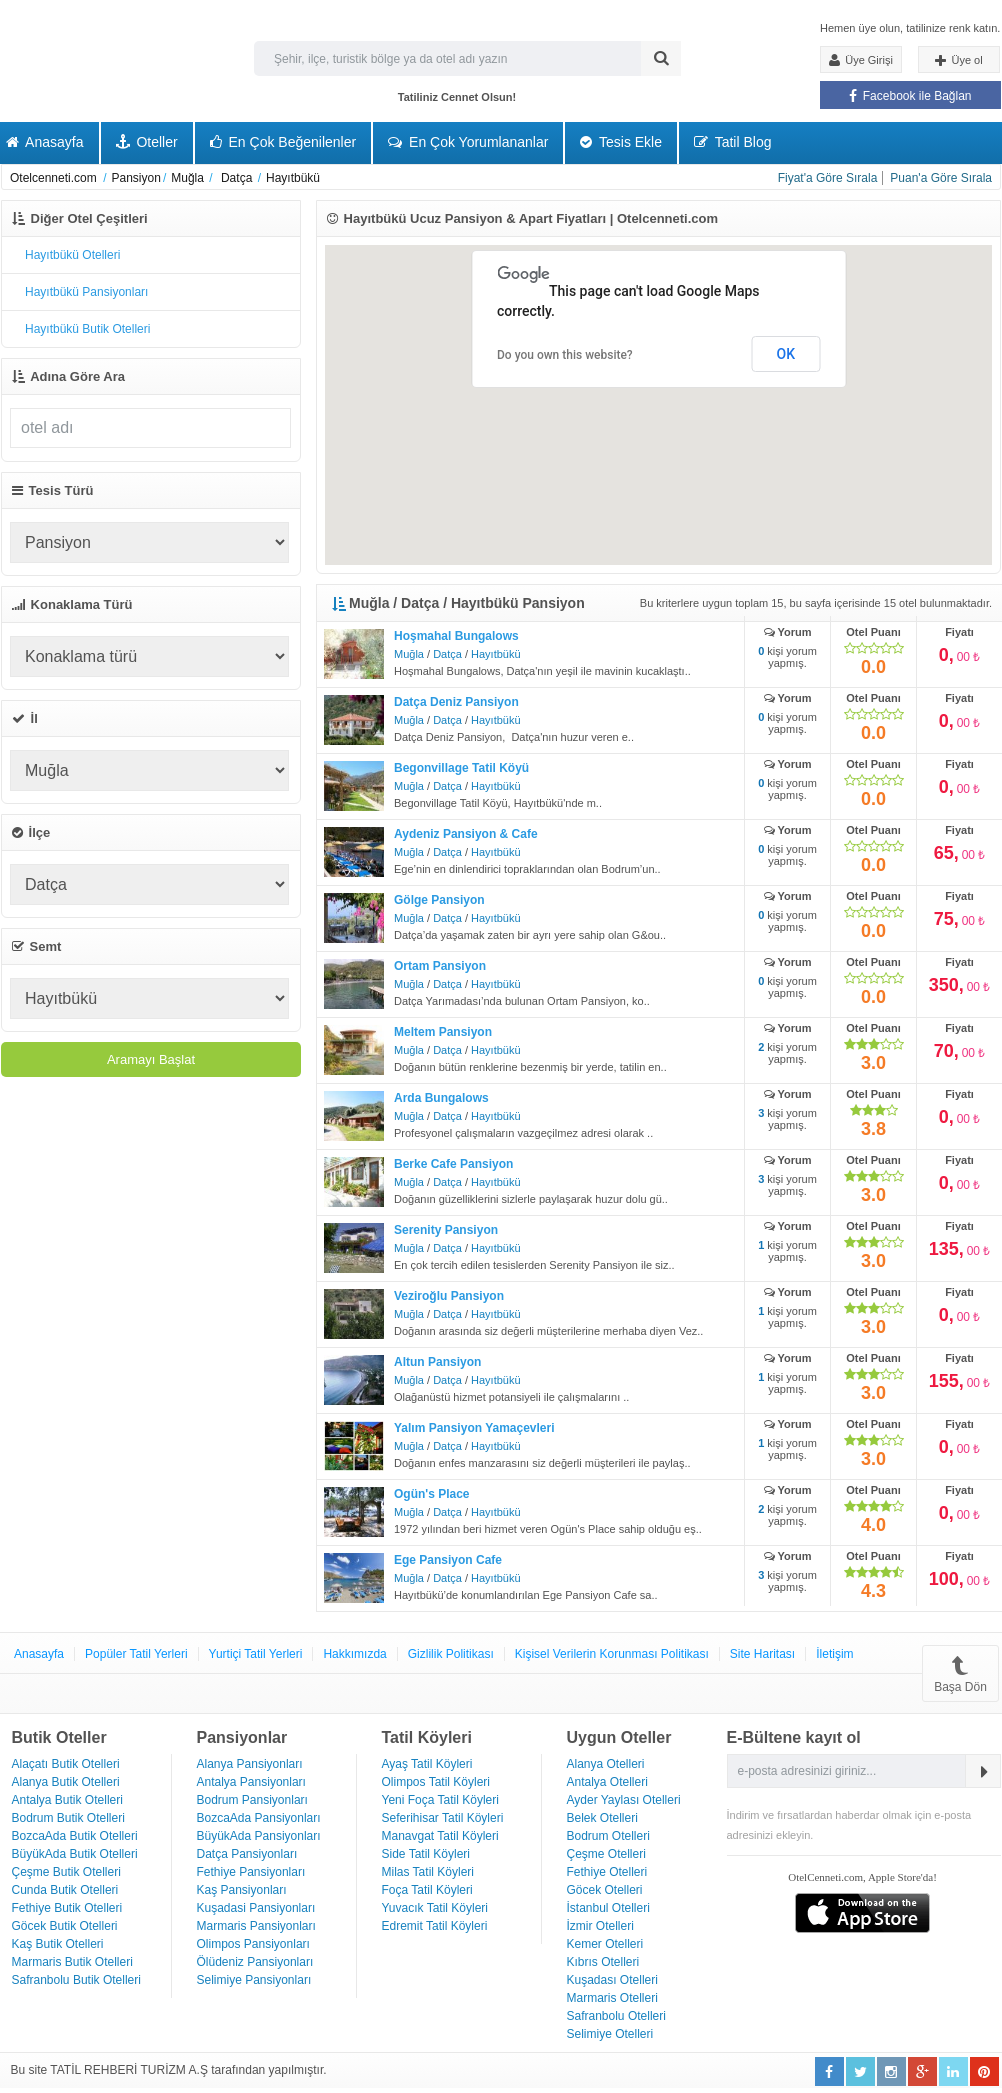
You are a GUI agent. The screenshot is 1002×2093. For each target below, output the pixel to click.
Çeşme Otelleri (606, 1854)
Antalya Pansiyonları (251, 1782)
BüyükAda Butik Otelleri (75, 1854)
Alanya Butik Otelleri (66, 1782)
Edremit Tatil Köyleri (435, 1926)
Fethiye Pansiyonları (251, 1872)
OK (786, 354)
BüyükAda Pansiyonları (259, 1836)
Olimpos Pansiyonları (253, 1944)
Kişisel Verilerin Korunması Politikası (612, 1654)
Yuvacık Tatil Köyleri (435, 1908)
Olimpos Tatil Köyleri (436, 1782)
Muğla (409, 654)
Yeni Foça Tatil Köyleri (440, 1800)
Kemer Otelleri (605, 1944)
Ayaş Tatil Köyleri (427, 1764)
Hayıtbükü (496, 654)
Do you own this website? (565, 355)
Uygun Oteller (619, 1737)
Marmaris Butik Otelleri (72, 1962)
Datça (447, 654)
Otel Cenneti (70, 62)
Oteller (147, 142)
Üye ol (958, 61)
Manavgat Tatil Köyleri (440, 1836)
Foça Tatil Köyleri (427, 1890)
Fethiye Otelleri (607, 1872)
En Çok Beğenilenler (283, 142)
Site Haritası (762, 1654)
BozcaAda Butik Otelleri (75, 1836)
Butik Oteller (59, 1737)
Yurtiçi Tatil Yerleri (256, 1654)
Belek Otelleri (602, 1818)
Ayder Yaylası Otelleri (624, 1800)
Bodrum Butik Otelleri (68, 1818)
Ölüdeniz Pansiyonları (255, 1962)
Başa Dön (960, 1673)
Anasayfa (39, 1654)
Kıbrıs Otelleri (603, 1962)
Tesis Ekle (621, 142)
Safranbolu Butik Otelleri (76, 1980)
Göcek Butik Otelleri (65, 1926)
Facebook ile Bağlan (910, 96)
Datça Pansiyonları (247, 1854)
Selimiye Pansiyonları (254, 1980)
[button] (855, 314)
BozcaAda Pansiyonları (259, 1818)
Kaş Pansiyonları (242, 1890)
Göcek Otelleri (605, 1890)
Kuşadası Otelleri (612, 1980)
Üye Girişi (861, 60)
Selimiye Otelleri (610, 2034)
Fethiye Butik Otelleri (67, 1908)
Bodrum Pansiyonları (252, 1800)
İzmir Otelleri (600, 1926)
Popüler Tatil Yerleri (136, 1654)
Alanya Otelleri (606, 1764)
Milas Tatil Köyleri (428, 1872)
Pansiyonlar (242, 1737)
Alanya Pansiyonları (250, 1764)
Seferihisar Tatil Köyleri (443, 1818)
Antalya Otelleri (607, 1782)
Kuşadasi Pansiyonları (256, 1908)
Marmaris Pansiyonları (256, 1926)
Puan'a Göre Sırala (941, 178)
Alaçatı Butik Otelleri (66, 1764)
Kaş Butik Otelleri (58, 1944)
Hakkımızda (354, 1654)
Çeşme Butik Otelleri (66, 1872)
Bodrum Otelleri (608, 1836)
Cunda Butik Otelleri (65, 1890)
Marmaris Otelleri (612, 1998)
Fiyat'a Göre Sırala (828, 178)
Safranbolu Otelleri (616, 2016)
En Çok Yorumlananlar (468, 142)
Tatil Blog (732, 142)
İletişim (834, 1654)
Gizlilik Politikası (451, 1654)
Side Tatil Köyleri (426, 1854)
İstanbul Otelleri (608, 1908)
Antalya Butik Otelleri (67, 1800)
